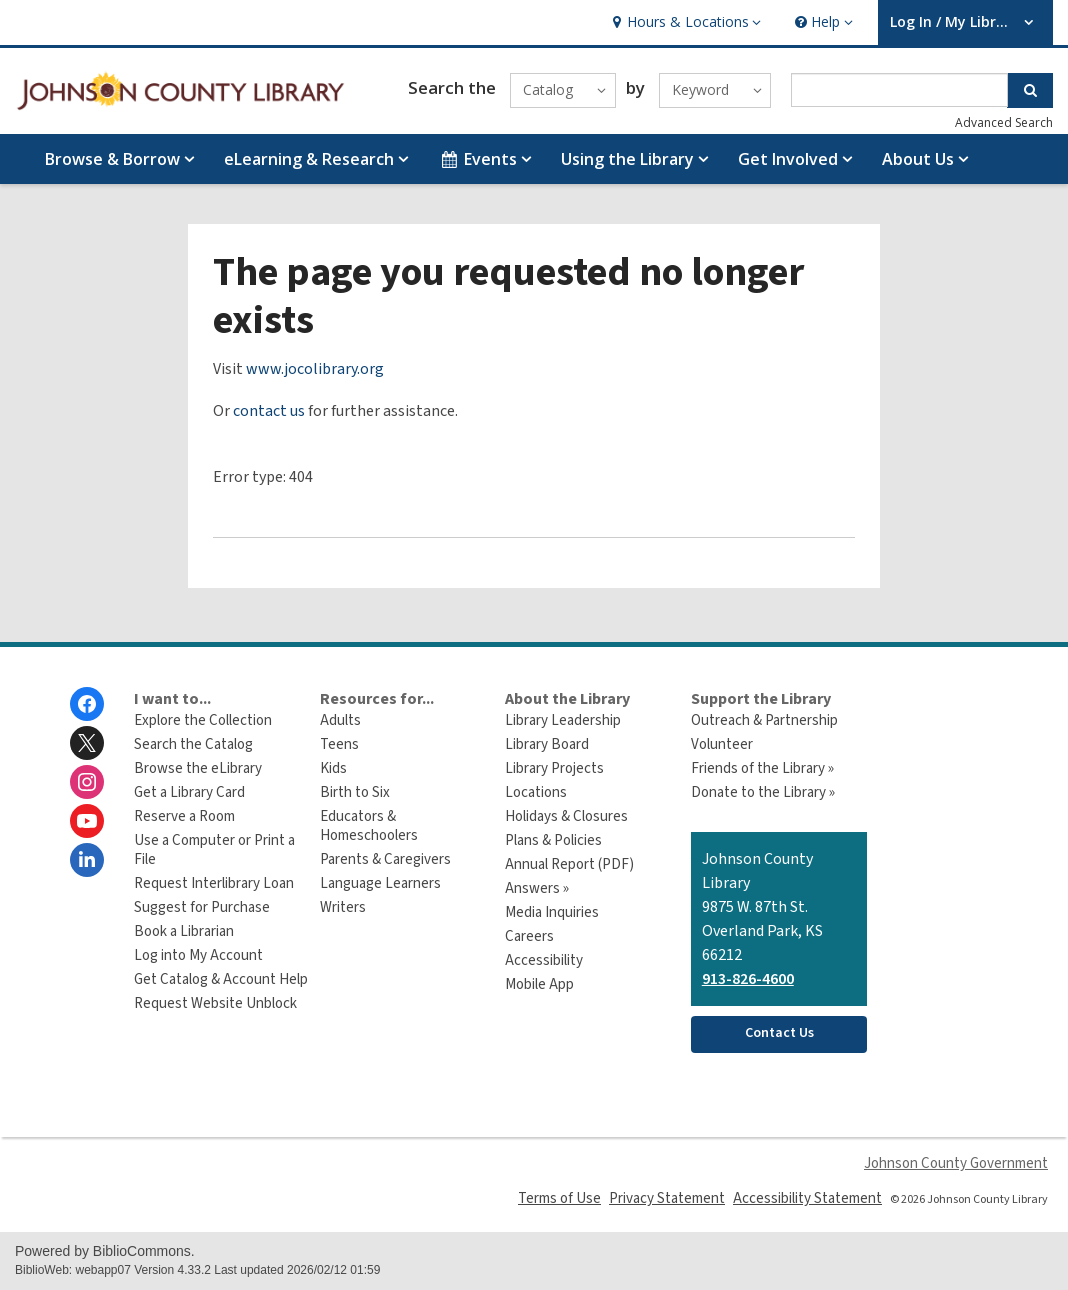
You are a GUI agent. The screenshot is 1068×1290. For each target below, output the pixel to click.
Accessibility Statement (807, 1198)
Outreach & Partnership (764, 720)
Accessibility (544, 960)
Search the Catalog (193, 744)
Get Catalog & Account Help (221, 979)
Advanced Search (1004, 122)
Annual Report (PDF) (569, 864)
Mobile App (539, 984)
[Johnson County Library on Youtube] (87, 821)
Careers (529, 936)
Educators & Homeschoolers (369, 826)
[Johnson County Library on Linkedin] (87, 860)
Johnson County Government (956, 1163)
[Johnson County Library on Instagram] (87, 782)
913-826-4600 (748, 979)
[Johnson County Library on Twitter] (87, 743)
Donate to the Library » (763, 792)
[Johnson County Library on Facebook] (87, 704)
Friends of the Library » (762, 768)
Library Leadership (563, 720)
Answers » (537, 888)
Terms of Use (559, 1198)
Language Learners (380, 883)
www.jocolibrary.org (315, 369)
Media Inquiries (552, 912)
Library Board (547, 744)
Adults (340, 720)
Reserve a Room (184, 816)
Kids (333, 768)
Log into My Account (198, 955)
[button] (684, 22)
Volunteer (722, 744)
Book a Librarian (184, 931)
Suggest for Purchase (202, 907)
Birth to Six (355, 792)
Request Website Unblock (215, 1003)
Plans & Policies (553, 840)
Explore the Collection (203, 720)
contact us (269, 411)
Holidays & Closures (566, 816)
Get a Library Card (189, 792)
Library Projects (554, 768)
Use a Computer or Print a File (214, 850)
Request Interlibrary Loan (214, 883)
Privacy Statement (667, 1198)
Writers (343, 907)
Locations (536, 792)
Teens (339, 744)
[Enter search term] (899, 90)
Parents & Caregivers (385, 859)
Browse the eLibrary (198, 768)
